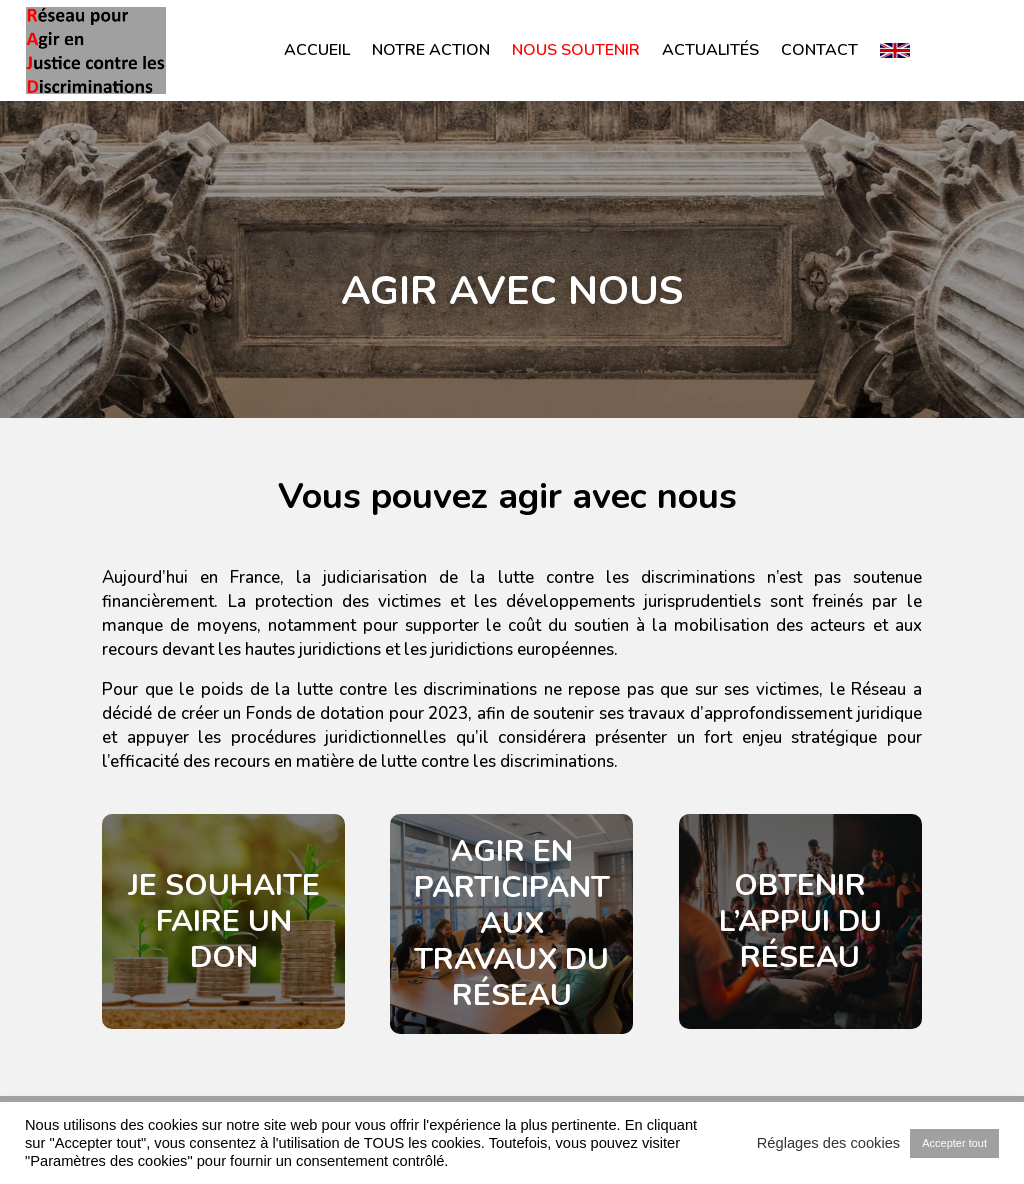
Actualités (710, 50)
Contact (819, 50)
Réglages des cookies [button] (828, 1143)
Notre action (431, 50)
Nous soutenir (576, 50)
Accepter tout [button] (954, 1143)
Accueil (317, 50)
